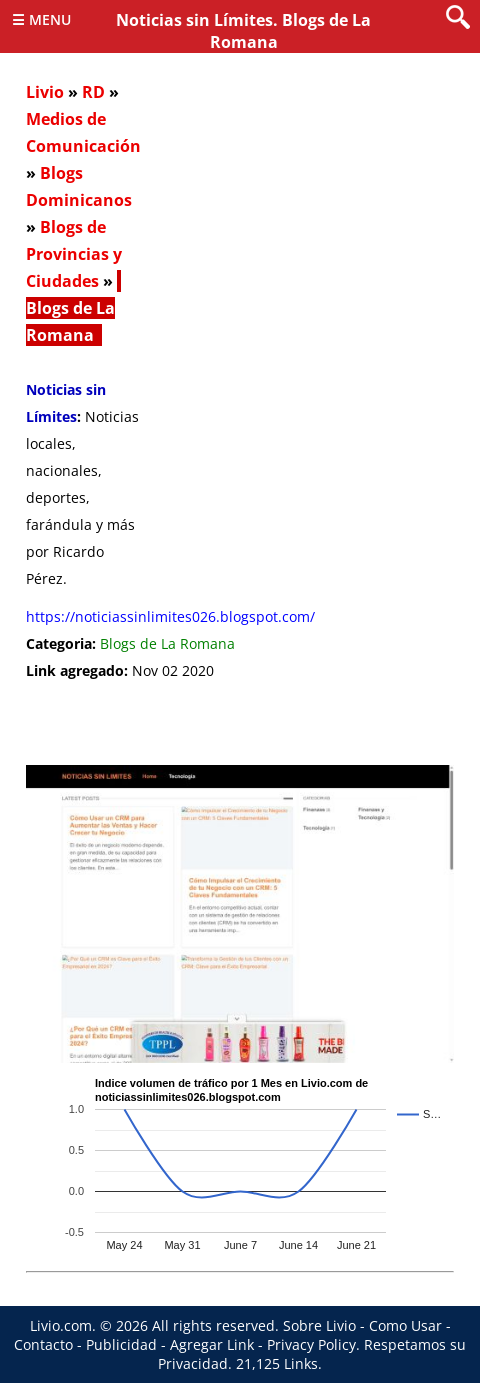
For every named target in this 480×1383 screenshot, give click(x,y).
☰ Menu (41, 19)
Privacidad (193, 1363)
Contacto (43, 1344)
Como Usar (405, 1325)
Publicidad (121, 1344)
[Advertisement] (240, 345)
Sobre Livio (319, 1325)
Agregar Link (212, 1344)
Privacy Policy (311, 1344)
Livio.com (61, 1325)
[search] (458, 18)
